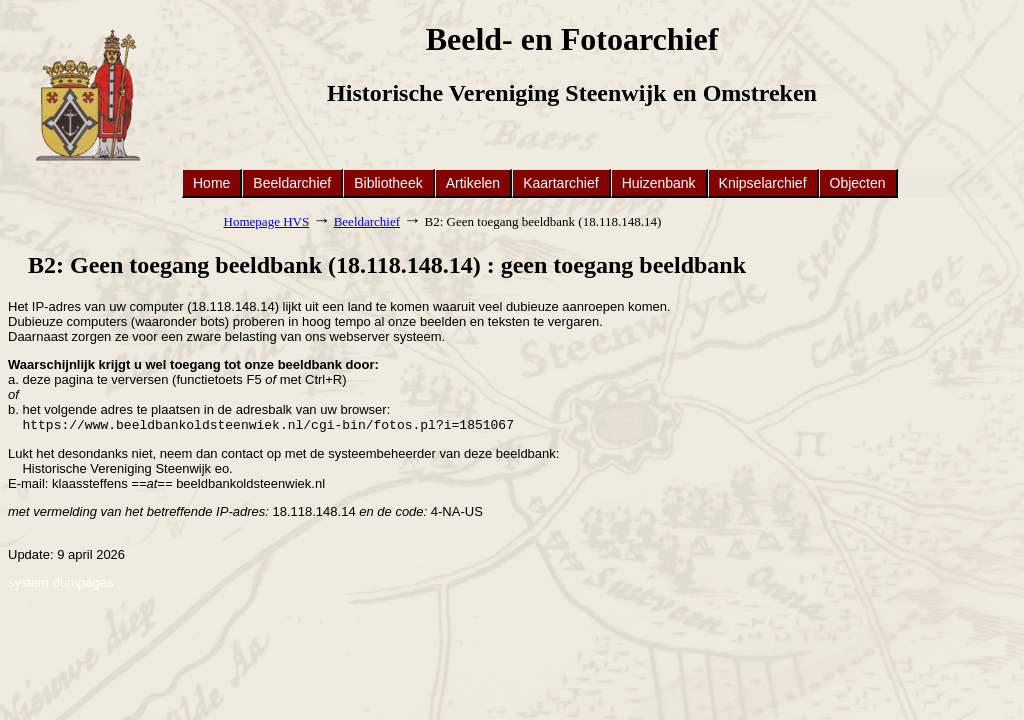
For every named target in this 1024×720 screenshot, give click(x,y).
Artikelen (473, 183)
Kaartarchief (560, 183)
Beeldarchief (292, 183)
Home (211, 183)
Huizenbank (659, 183)
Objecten (858, 183)
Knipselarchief (763, 183)
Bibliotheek (388, 183)
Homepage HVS (267, 221)
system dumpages (61, 584)
